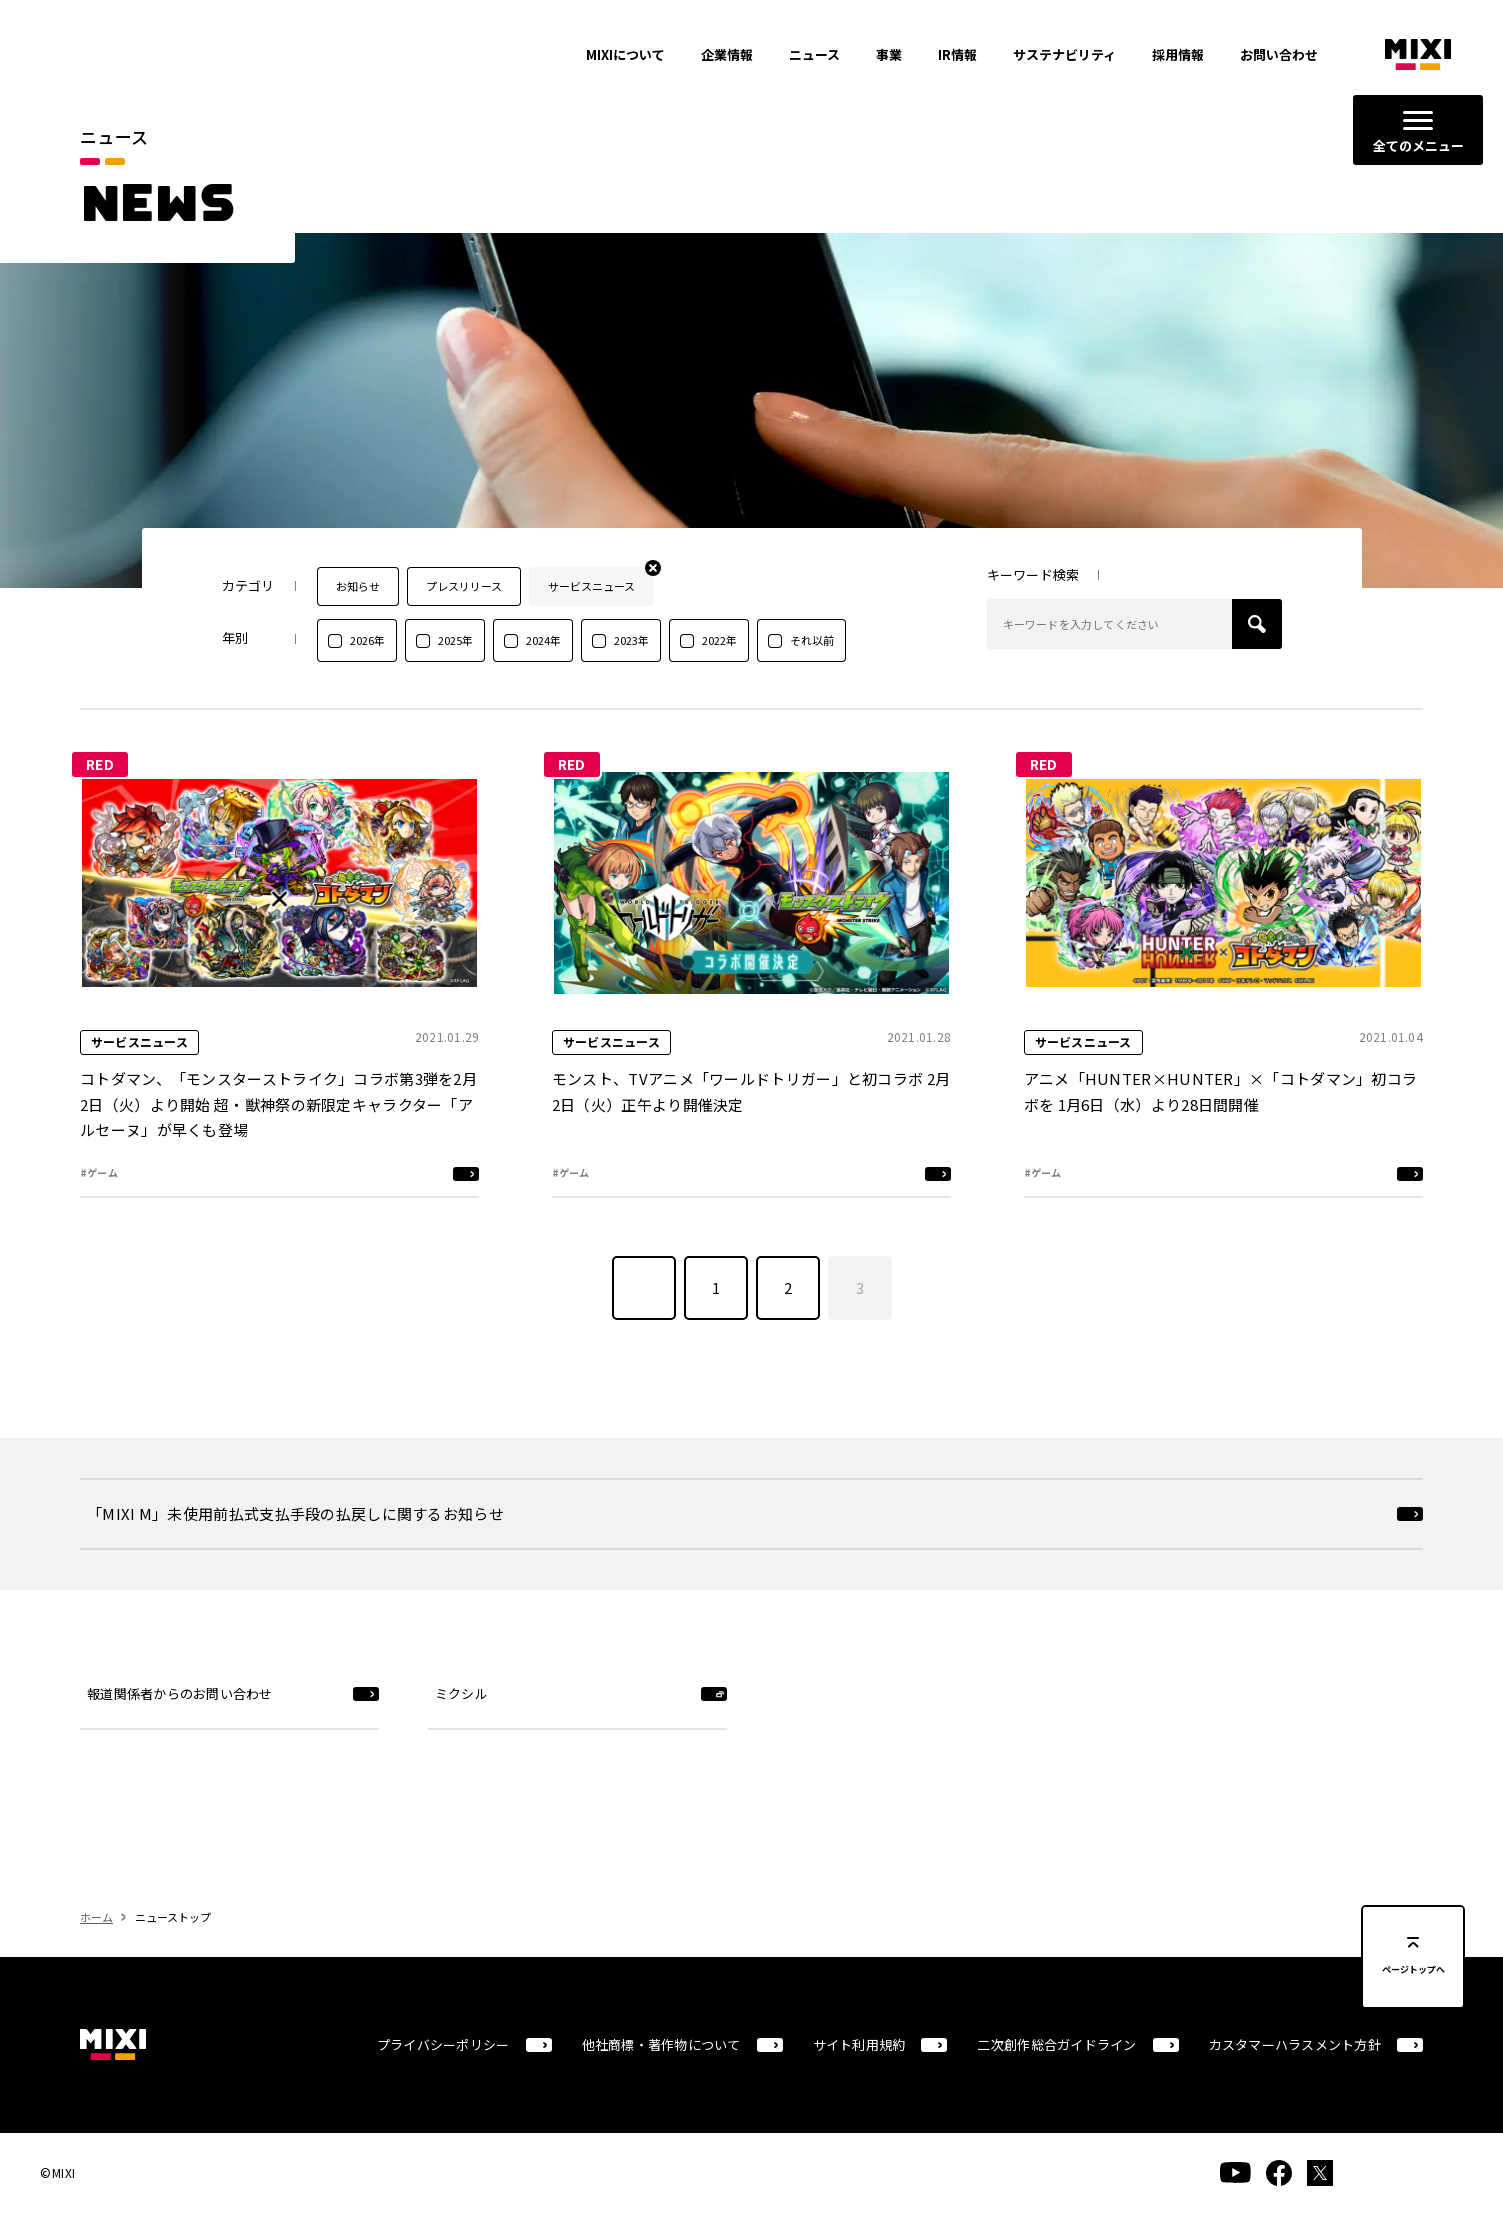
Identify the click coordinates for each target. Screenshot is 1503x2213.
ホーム (96, 1954)
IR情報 (957, 54)
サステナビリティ (1064, 54)
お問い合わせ (1279, 54)
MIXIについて (625, 54)
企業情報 (727, 54)
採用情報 (1178, 54)
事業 (889, 54)
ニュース (814, 54)
